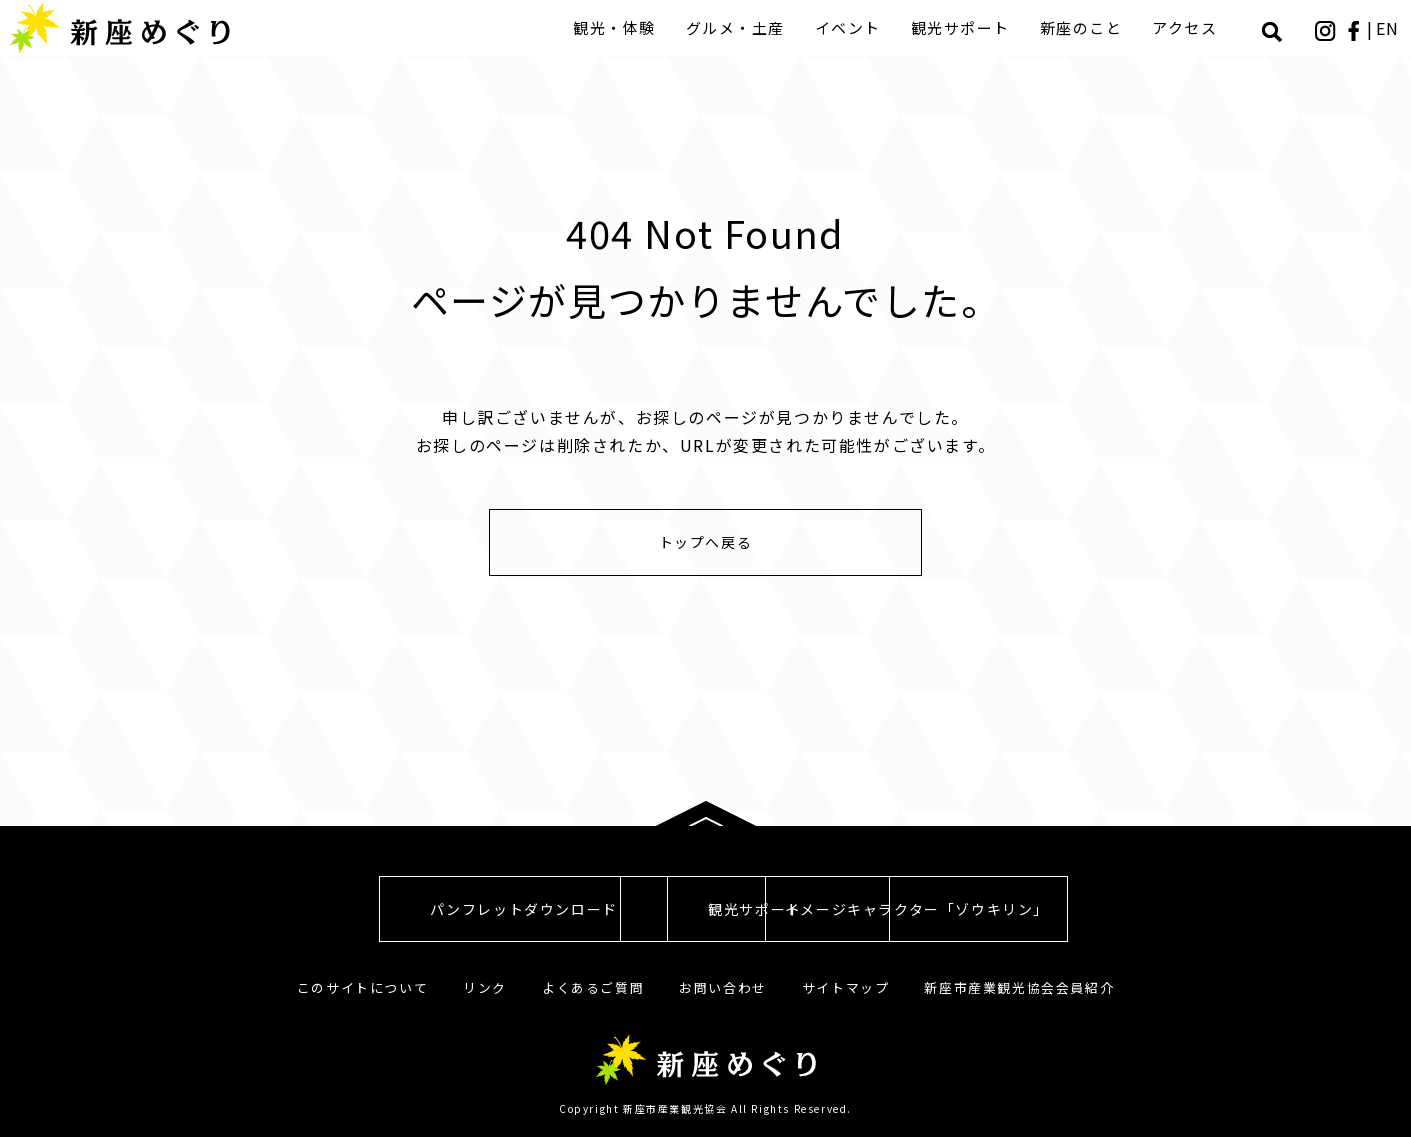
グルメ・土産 (737, 27)
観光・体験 (616, 27)
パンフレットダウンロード (355, 909)
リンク (485, 987)
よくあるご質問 (593, 987)
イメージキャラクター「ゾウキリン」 (1055, 909)
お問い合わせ (723, 987)
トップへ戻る (706, 542)
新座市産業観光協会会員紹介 (1019, 987)
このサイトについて (362, 987)
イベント (850, 27)
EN (1389, 28)
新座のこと (1083, 27)
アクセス (1186, 27)
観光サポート (962, 27)
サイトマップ (846, 987)
